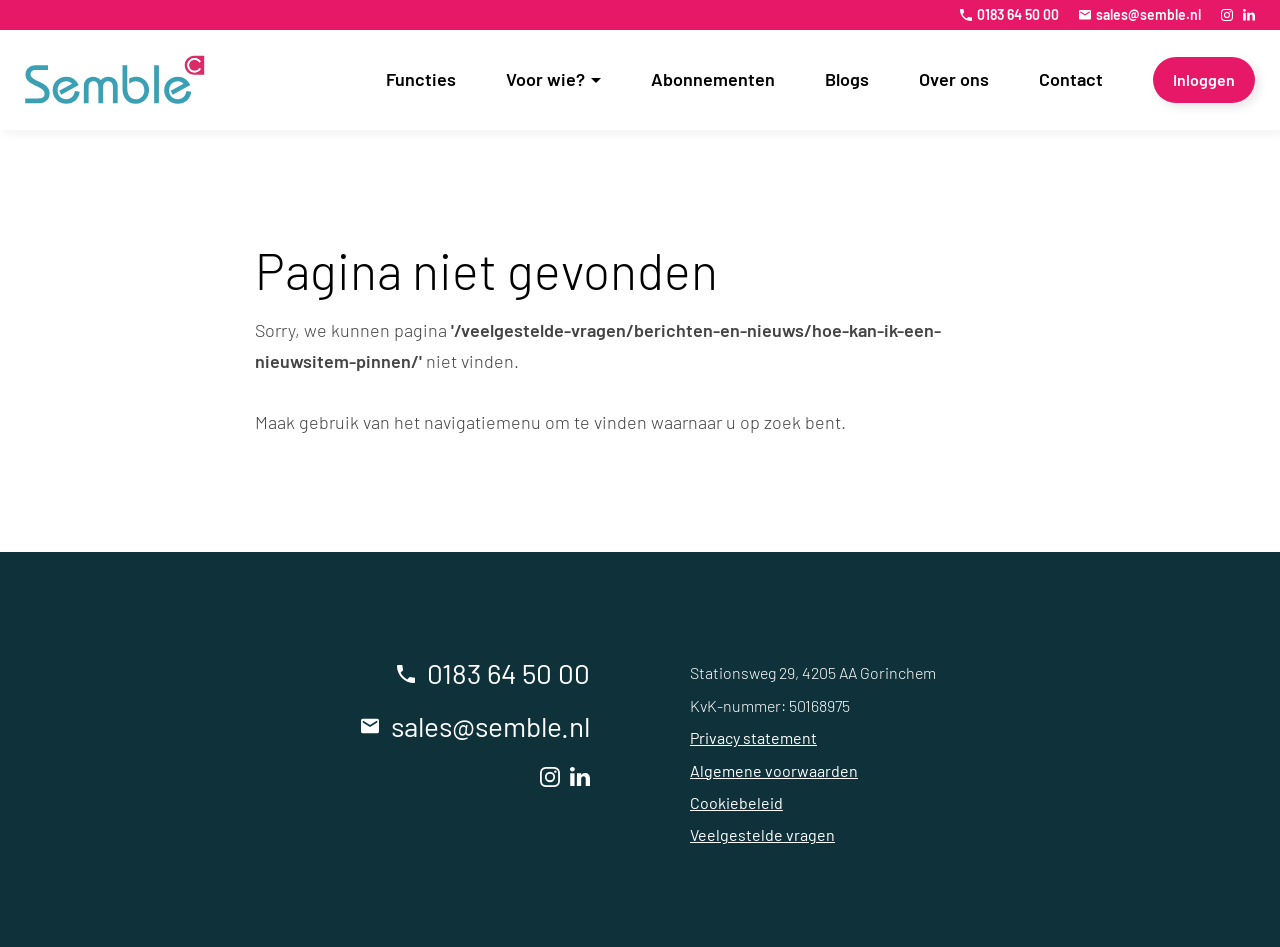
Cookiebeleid (736, 802)
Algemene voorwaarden (774, 770)
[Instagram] (1227, 15)
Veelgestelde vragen (762, 834)
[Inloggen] (1204, 80)
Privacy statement (753, 737)
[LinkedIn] (1249, 15)
